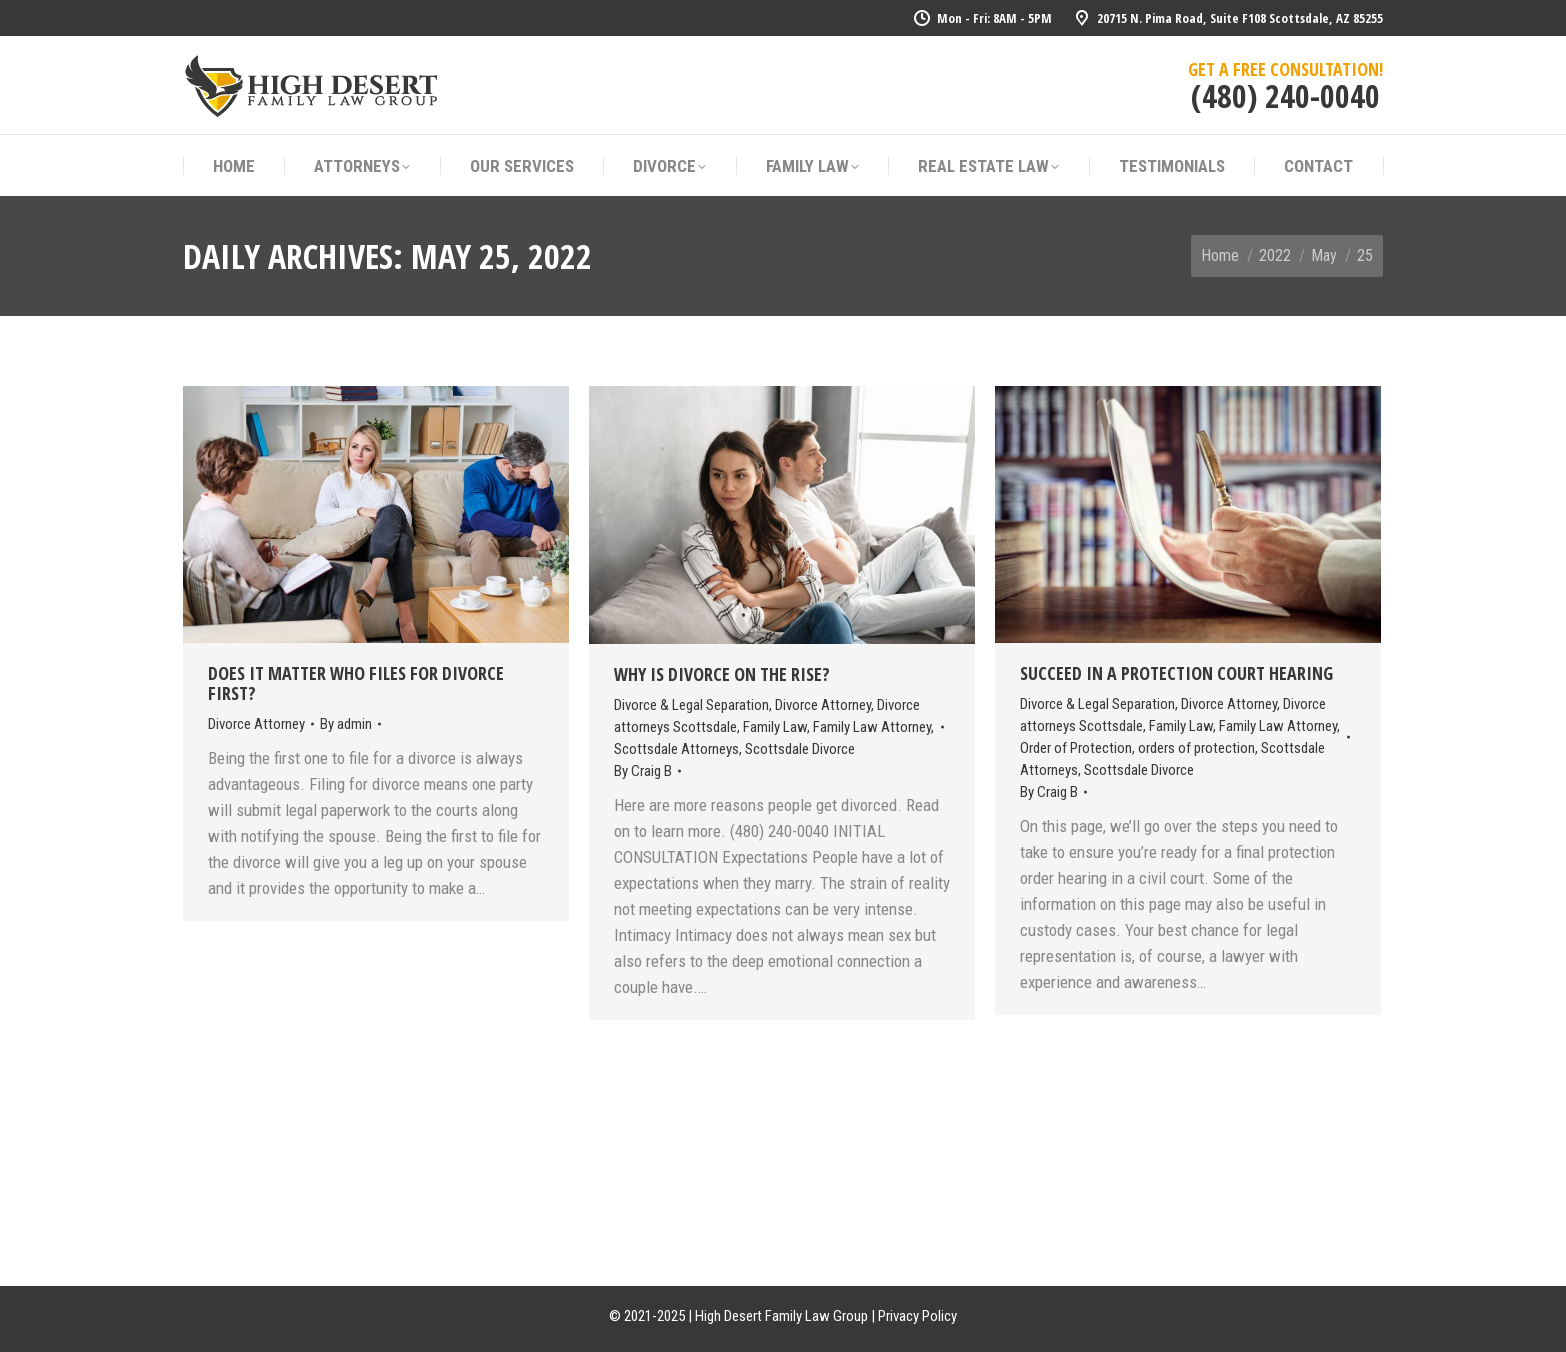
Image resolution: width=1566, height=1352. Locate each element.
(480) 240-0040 (1285, 95)
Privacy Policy (917, 1316)
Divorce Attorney (256, 724)
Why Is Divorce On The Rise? (722, 674)
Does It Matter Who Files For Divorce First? (356, 683)
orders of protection (1196, 748)
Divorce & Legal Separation (691, 705)
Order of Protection (1076, 748)
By (346, 724)
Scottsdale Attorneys (676, 749)
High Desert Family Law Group (781, 1316)
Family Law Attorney (872, 727)
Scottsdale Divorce (800, 749)
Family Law (775, 727)
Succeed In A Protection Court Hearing (1176, 673)
